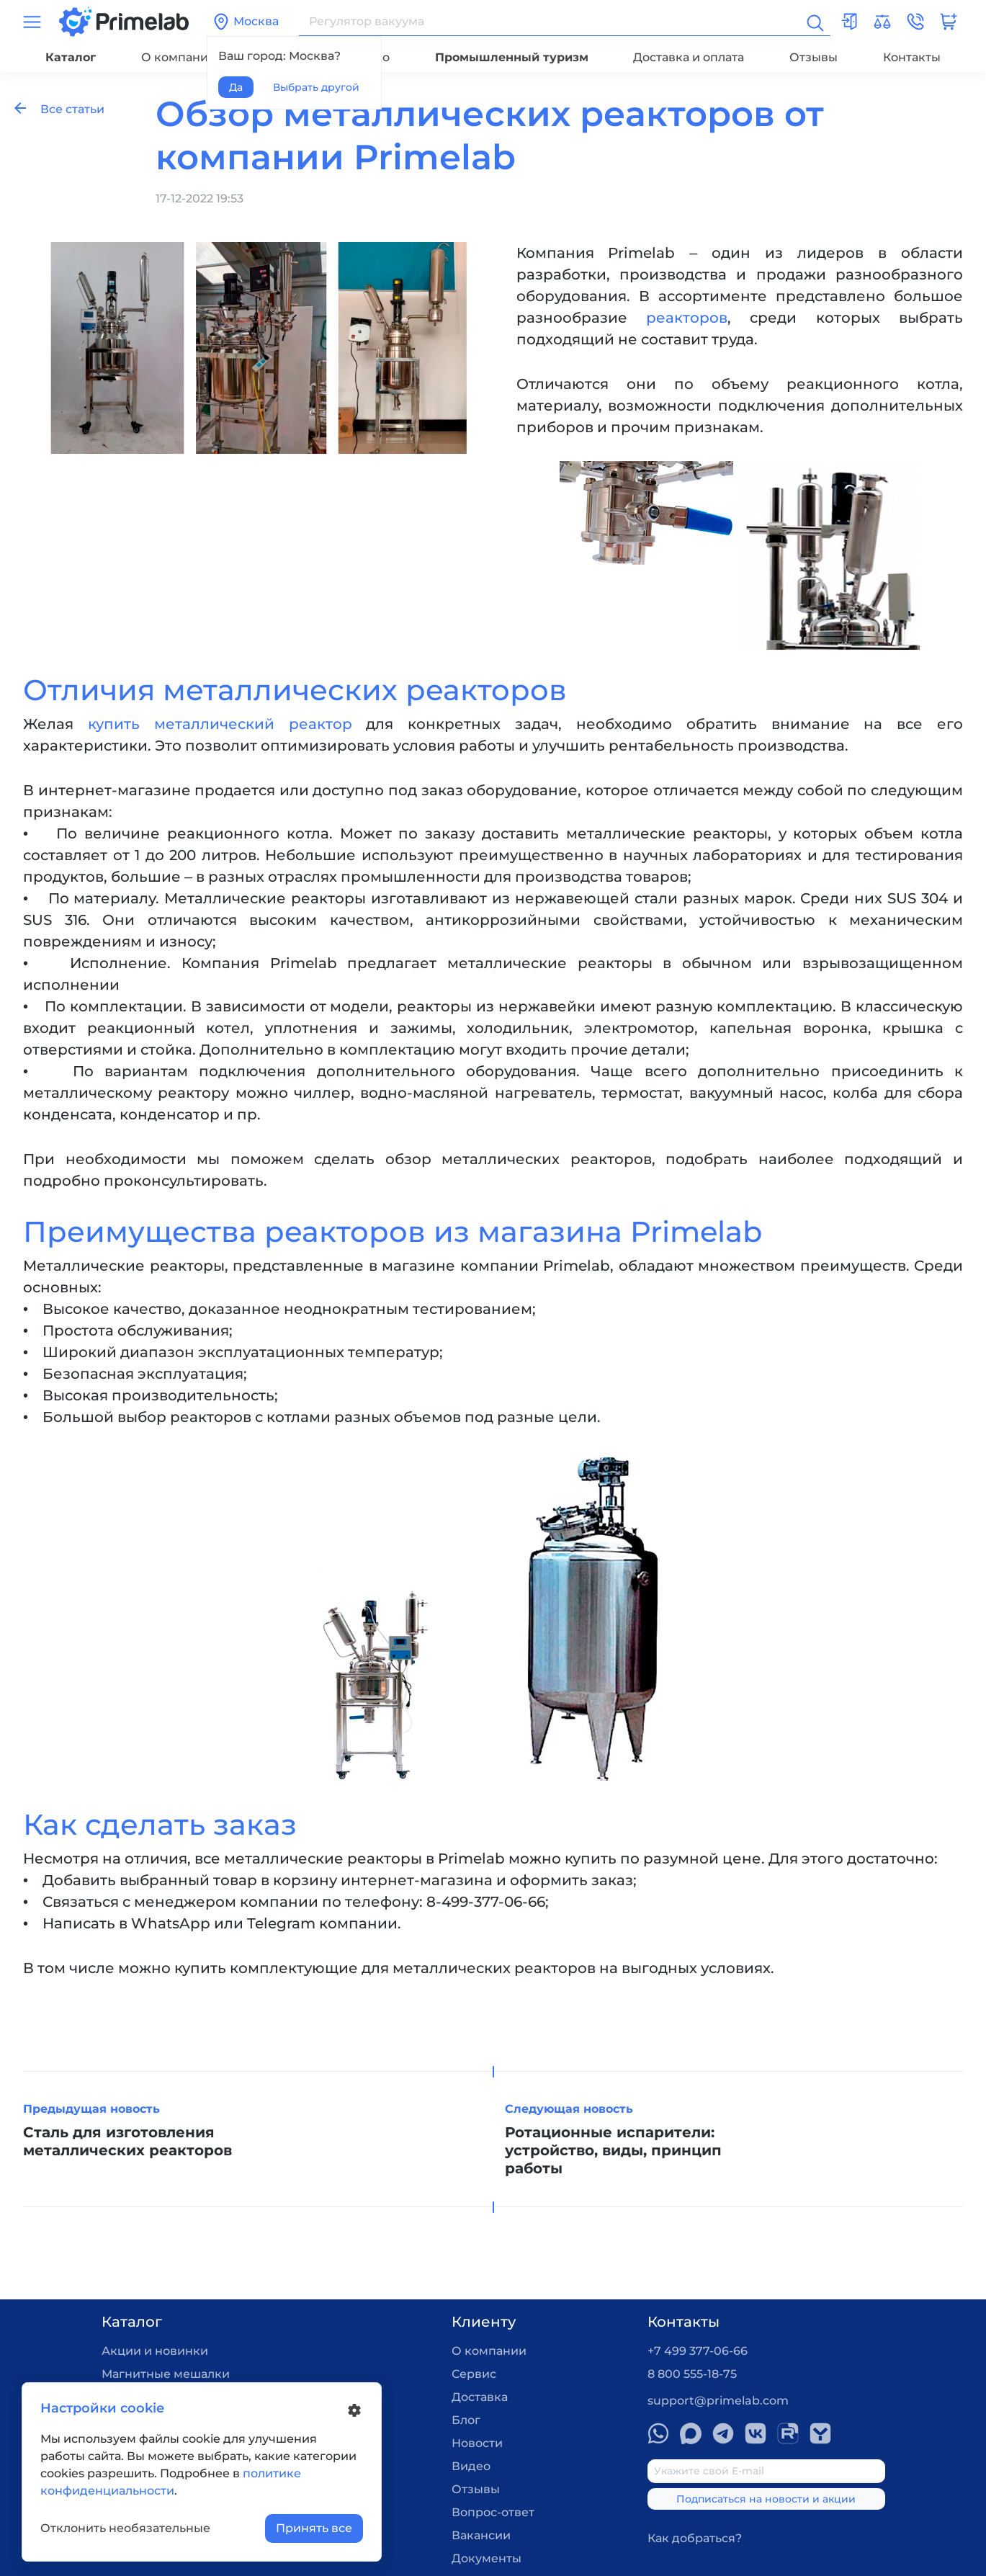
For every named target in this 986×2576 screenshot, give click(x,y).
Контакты (912, 57)
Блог (466, 2420)
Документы (486, 2558)
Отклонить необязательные (125, 2528)
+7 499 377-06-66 (697, 2351)
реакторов (686, 317)
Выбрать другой (316, 87)
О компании (178, 57)
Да (236, 87)
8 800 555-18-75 (692, 2374)
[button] (915, 21)
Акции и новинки (155, 2351)
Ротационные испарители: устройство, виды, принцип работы (613, 2150)
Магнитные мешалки (166, 2374)
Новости (477, 2443)
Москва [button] (245, 21)
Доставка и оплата (688, 57)
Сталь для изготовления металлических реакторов (127, 2141)
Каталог (70, 57)
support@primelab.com (718, 2400)
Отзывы (813, 57)
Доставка (480, 2397)
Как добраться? (694, 2538)
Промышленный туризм (511, 57)
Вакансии (481, 2535)
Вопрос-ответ (493, 2512)
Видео (471, 2466)
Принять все (314, 2528)
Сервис (474, 2374)
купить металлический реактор (220, 724)
